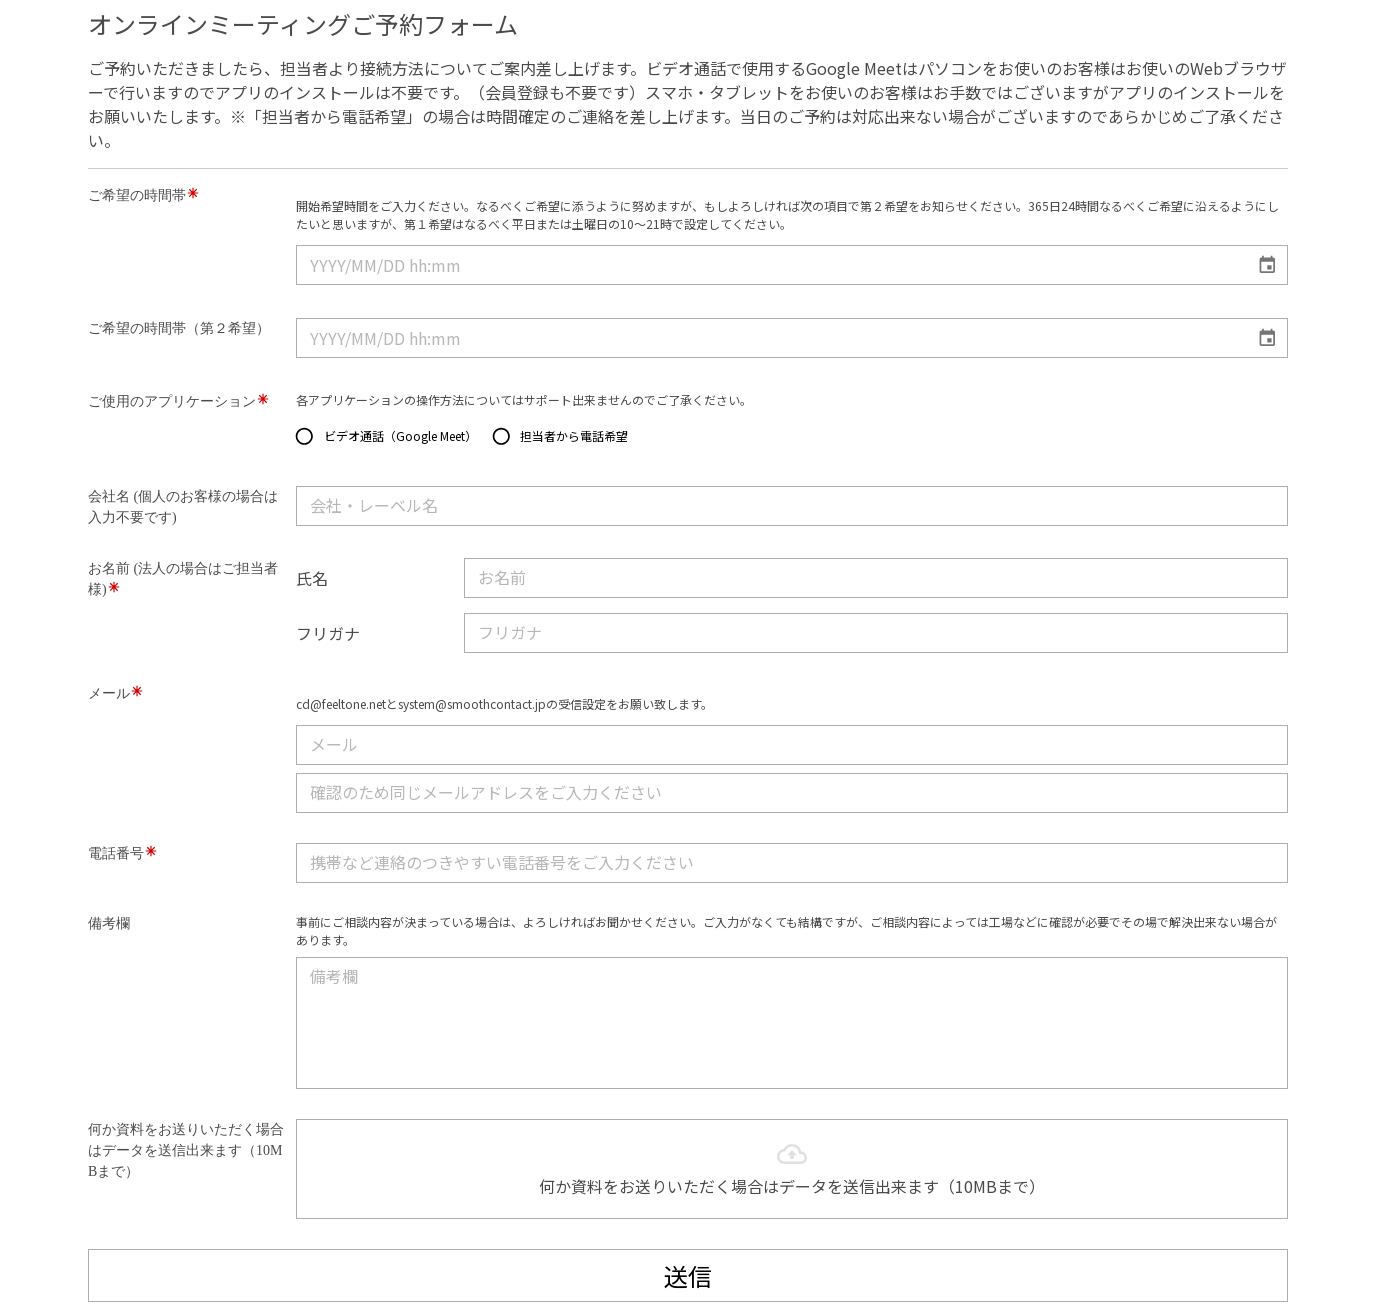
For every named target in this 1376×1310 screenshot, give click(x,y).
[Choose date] (1267, 265)
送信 (688, 1275)
